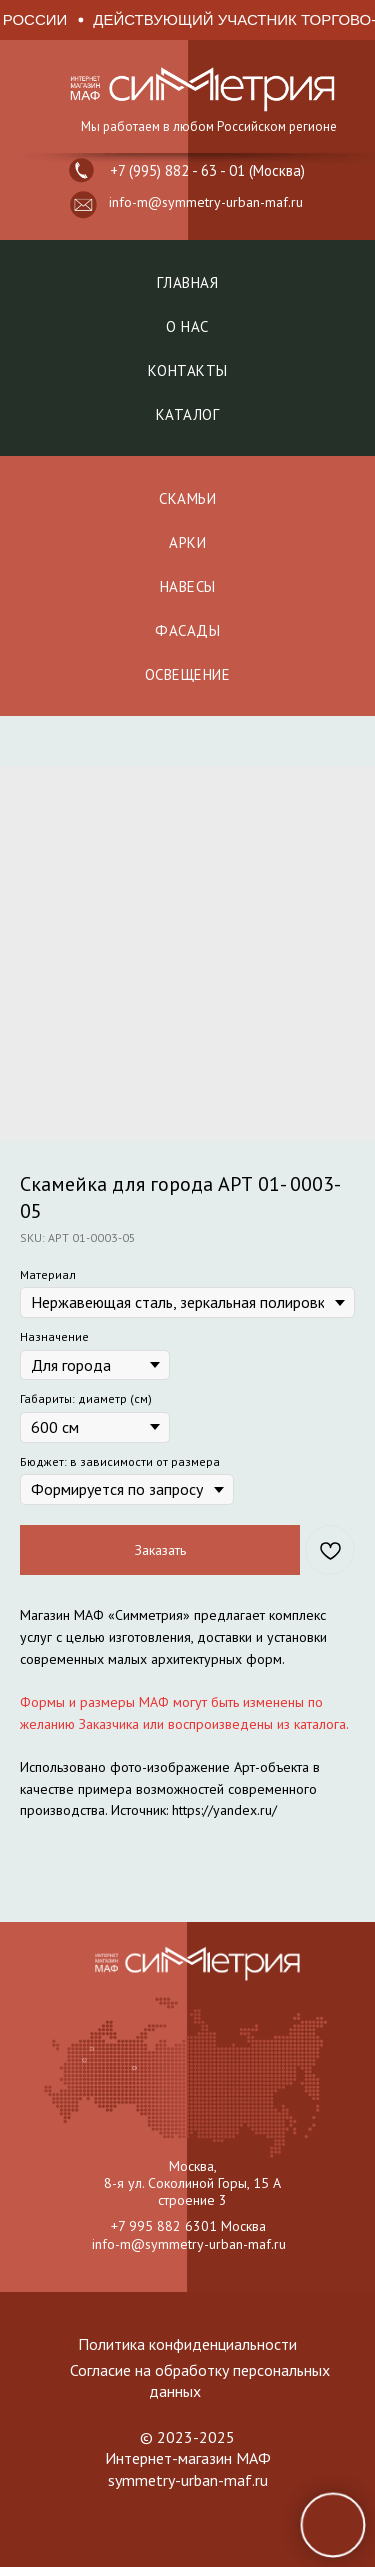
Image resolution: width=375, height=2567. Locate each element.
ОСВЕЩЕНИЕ (188, 674)
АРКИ (187, 542)
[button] (83, 205)
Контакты (188, 370)
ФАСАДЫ (187, 630)
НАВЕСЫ (188, 586)
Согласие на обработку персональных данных (200, 2381)
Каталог (188, 414)
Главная (188, 282)
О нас (187, 326)
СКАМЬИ (187, 498)
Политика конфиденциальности (187, 2344)
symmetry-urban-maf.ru (188, 2480)
